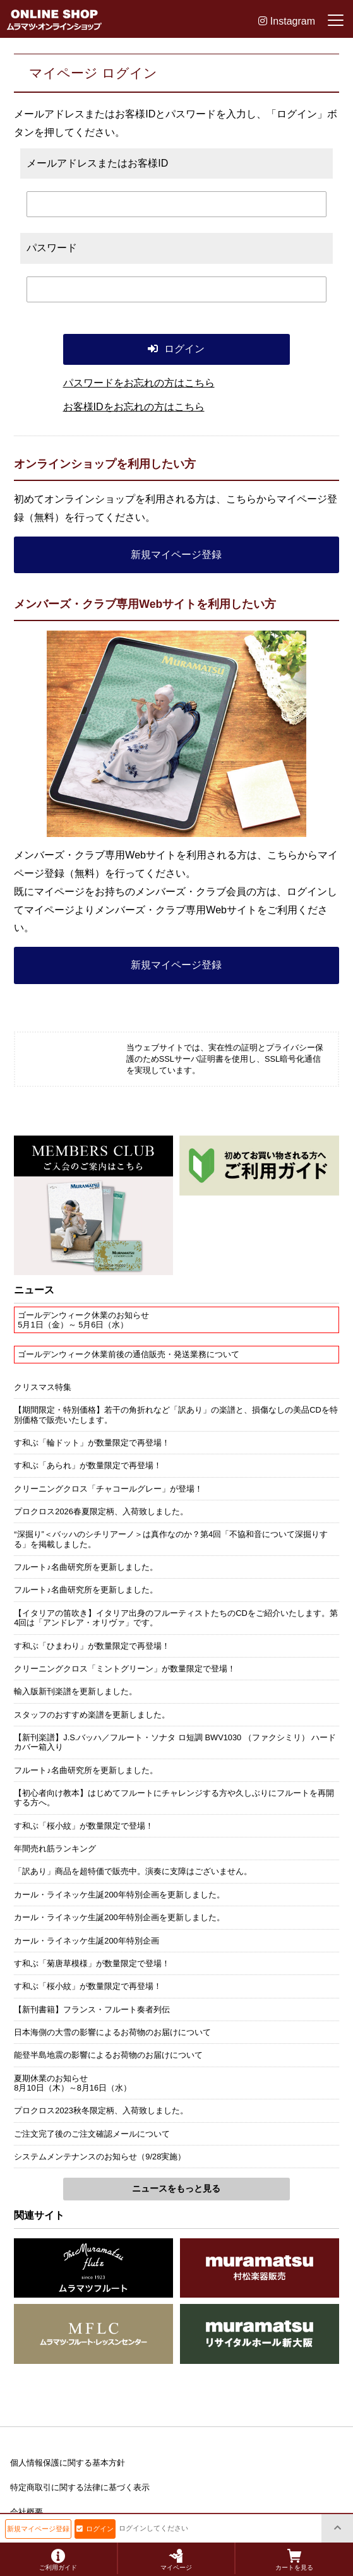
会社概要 (26, 2512)
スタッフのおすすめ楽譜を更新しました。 (92, 1714)
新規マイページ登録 (176, 554)
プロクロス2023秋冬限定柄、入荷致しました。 (101, 2110)
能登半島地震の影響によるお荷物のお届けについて (108, 2055)
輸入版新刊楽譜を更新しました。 (75, 1691)
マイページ (176, 2560)
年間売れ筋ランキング (55, 1848)
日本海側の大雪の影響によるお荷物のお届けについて (112, 2032)
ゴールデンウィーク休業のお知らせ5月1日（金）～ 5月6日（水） (83, 1319)
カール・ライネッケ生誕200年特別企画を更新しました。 (119, 1894)
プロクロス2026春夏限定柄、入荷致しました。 (101, 1511)
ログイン (95, 2528)
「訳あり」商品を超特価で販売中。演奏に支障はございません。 (133, 1871)
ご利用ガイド (58, 2560)
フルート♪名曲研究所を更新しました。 (85, 1567)
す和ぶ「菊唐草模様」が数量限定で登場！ (92, 1963)
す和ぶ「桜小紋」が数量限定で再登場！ (88, 1986)
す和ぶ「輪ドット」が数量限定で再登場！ (92, 1442)
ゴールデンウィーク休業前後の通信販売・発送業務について (128, 1354)
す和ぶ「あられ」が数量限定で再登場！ (88, 1465)
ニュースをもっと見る (176, 2188)
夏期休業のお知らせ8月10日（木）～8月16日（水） (72, 2083)
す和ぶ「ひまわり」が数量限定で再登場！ (92, 1646)
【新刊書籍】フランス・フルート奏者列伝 (92, 2009)
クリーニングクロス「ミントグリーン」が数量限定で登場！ (125, 1668)
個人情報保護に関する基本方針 (67, 2462)
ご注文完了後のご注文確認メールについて (92, 2134)
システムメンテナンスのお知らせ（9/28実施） (100, 2156)
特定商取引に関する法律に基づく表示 (80, 2487)
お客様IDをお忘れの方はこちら (134, 406)
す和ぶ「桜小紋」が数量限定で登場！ (83, 1826)
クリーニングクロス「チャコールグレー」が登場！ (108, 1488)
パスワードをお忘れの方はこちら (139, 382)
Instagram (286, 21)
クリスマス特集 (42, 1387)
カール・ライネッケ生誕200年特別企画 (86, 1940)
